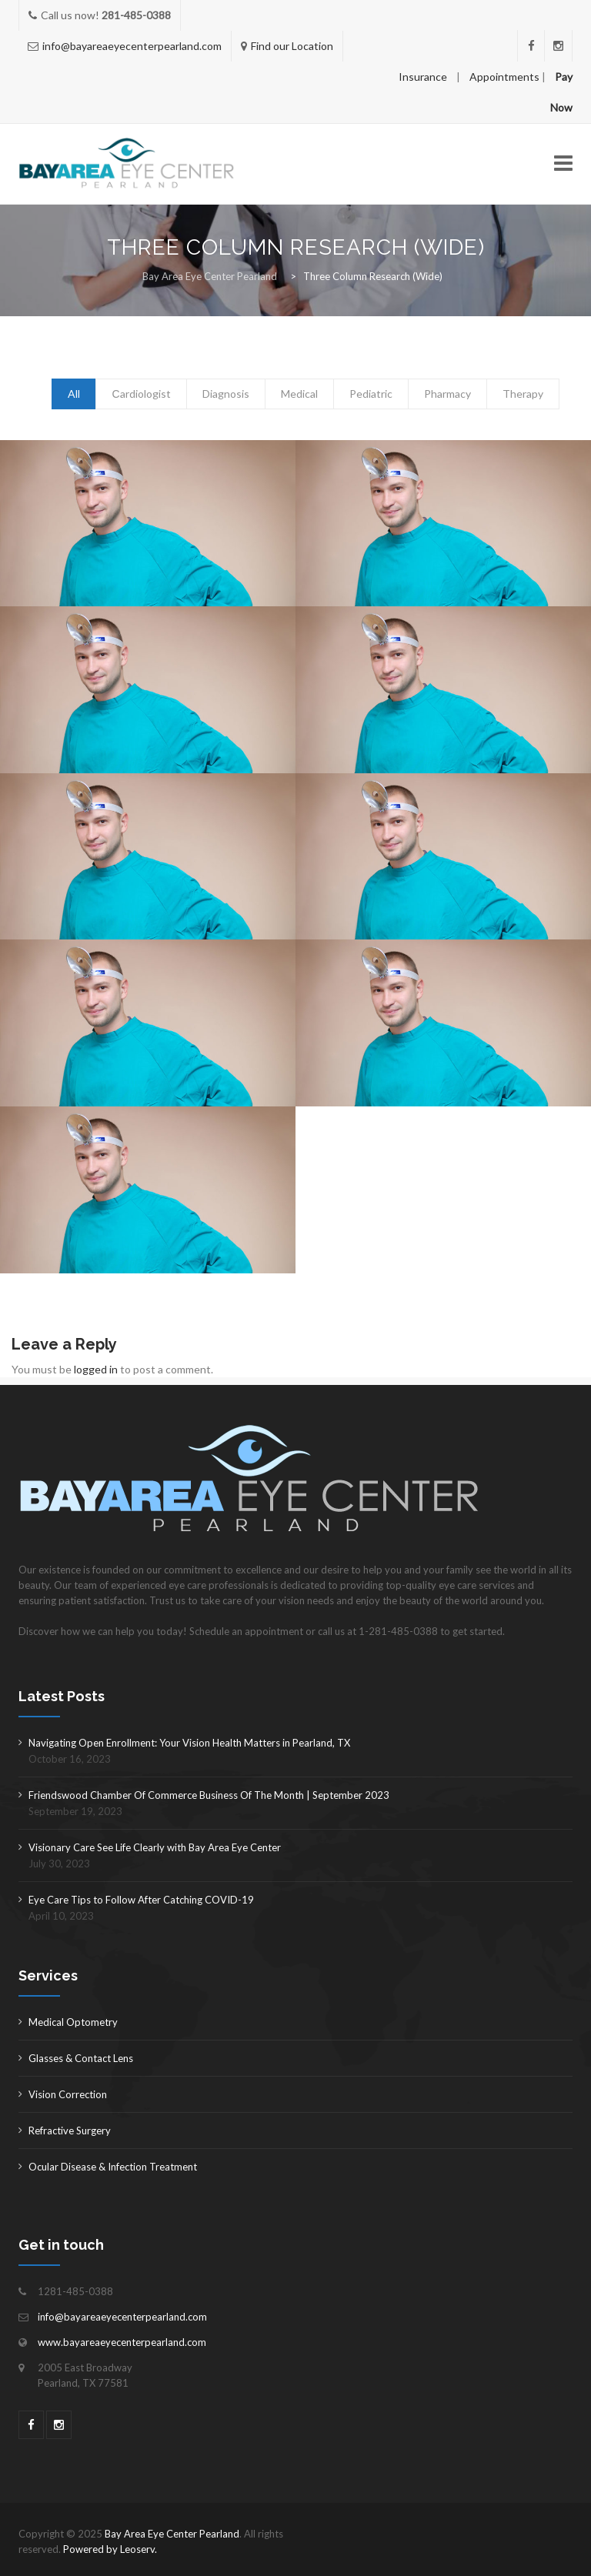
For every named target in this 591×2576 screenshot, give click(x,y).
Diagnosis (225, 393)
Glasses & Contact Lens (80, 2058)
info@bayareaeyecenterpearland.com (132, 45)
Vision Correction (67, 2094)
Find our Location (292, 45)
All (74, 393)
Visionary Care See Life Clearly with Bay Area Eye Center (154, 1847)
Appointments (504, 76)
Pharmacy (447, 393)
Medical (299, 393)
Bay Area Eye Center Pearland (172, 2534)
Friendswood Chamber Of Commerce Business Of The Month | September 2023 (208, 1795)
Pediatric (370, 393)
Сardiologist (141, 393)
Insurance (423, 76)
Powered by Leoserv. (110, 2549)
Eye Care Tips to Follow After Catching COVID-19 (141, 1900)
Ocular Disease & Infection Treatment (112, 2167)
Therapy (523, 393)
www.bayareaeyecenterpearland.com (122, 2342)
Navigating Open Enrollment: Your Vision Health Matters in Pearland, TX (189, 1743)
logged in (96, 1369)
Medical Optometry (73, 2022)
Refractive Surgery (69, 2130)
